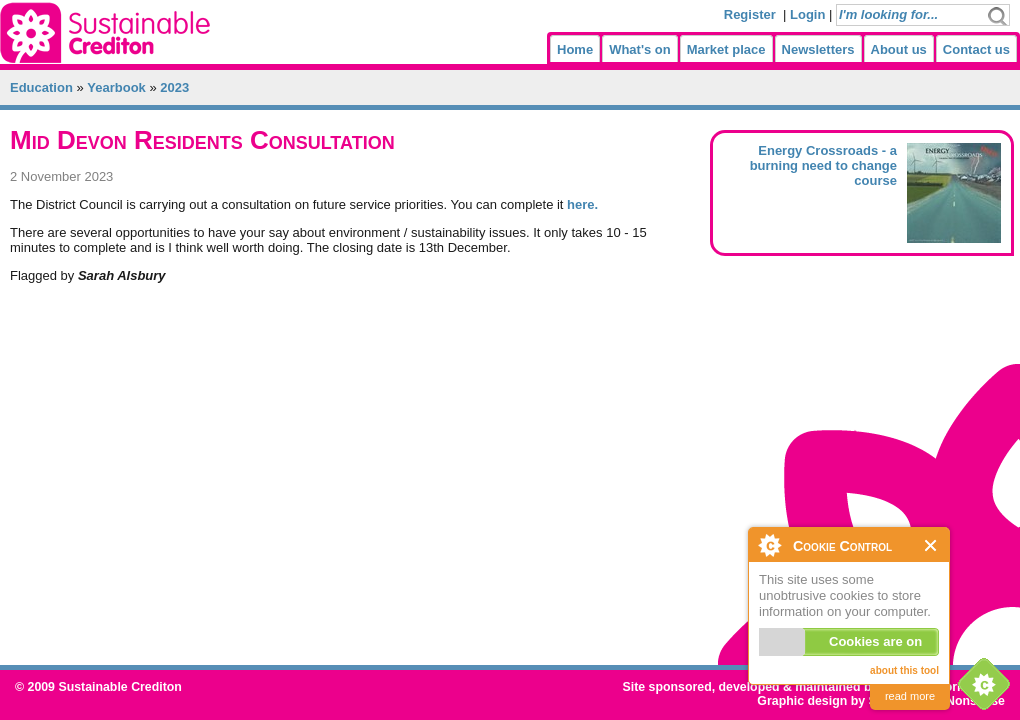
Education (41, 87)
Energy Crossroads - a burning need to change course (823, 165)
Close (931, 545)
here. (582, 204)
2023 (174, 87)
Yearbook (116, 87)
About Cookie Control (769, 545)
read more (910, 696)
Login (807, 14)
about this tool (904, 670)
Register (750, 14)
